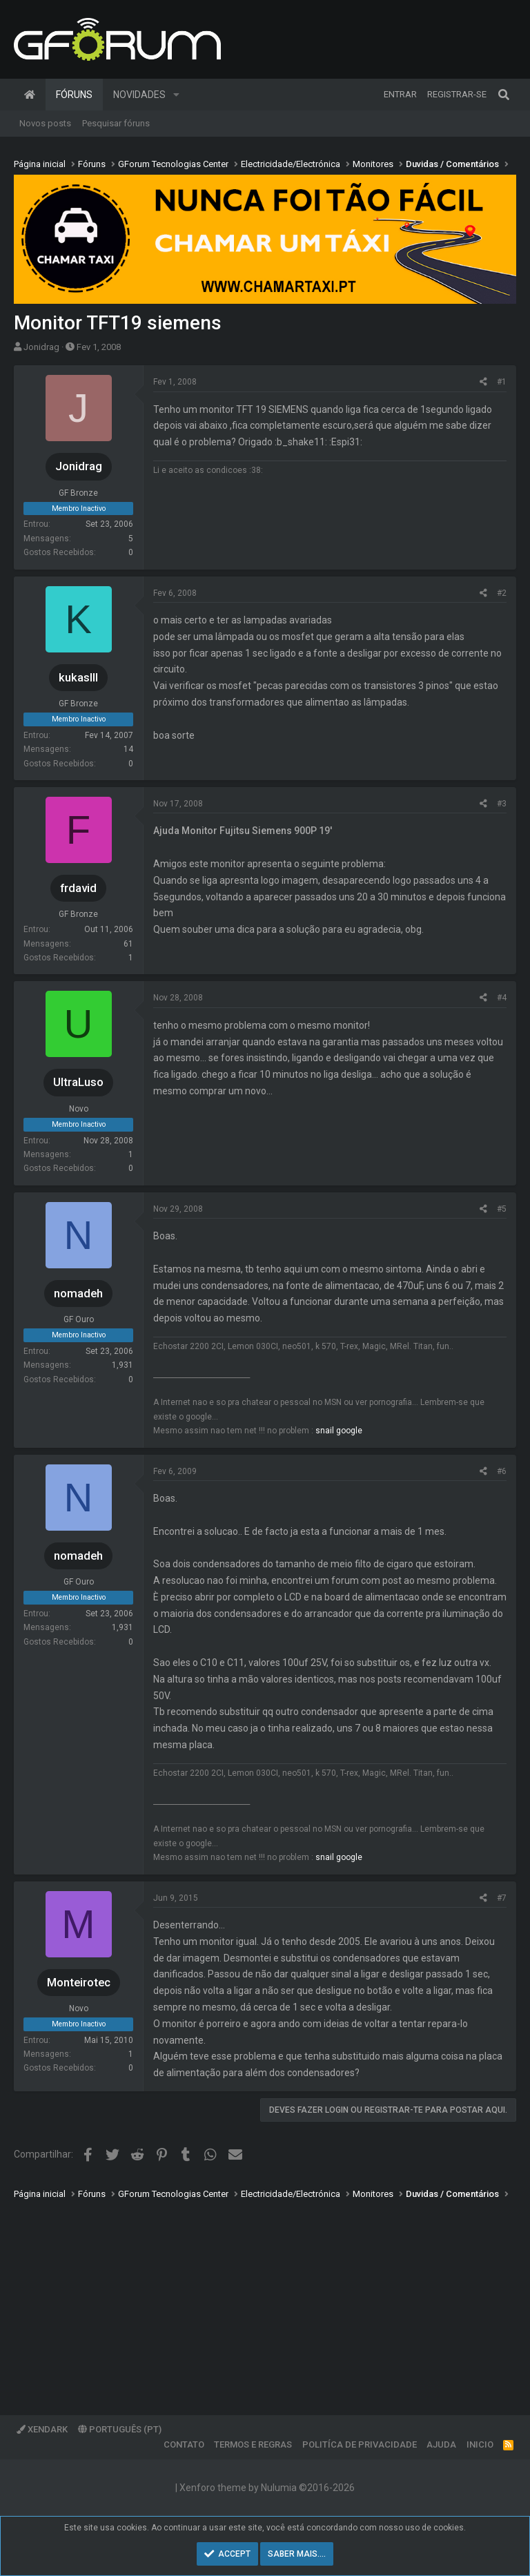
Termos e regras (253, 2444)
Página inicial (30, 94)
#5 (502, 1209)
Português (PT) (119, 2429)
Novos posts (45, 123)
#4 (502, 998)
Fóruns (74, 94)
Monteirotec (78, 1982)
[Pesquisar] (503, 94)
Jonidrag (41, 347)
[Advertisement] (265, 2297)
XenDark (42, 2429)
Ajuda (441, 2444)
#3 (502, 803)
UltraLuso (78, 1082)
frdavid (78, 888)
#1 (502, 382)
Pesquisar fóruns (116, 123)
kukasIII (78, 677)
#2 (502, 593)
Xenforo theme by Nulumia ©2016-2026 (267, 2487)
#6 (502, 1471)
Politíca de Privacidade (359, 2444)
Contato (184, 2444)
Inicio (480, 2444)
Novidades (139, 94)
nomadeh (78, 1293)
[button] (176, 94)
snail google (338, 1430)
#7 (502, 1898)
